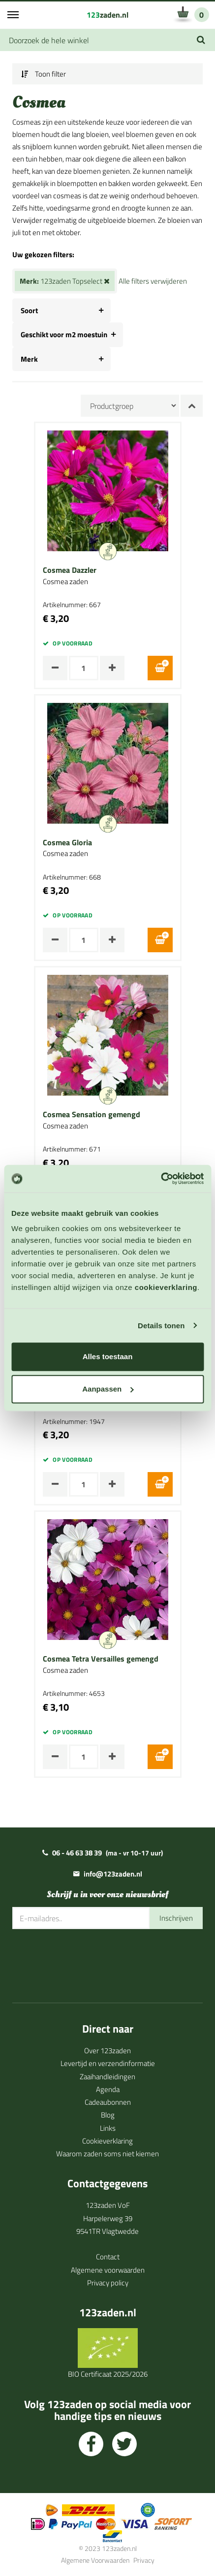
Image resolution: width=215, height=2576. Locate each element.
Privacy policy (107, 2282)
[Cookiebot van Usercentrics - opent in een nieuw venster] (161, 1178)
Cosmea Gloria (67, 842)
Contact (108, 2256)
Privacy (143, 2560)
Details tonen (161, 1325)
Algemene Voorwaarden (95, 2560)
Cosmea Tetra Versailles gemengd (100, 1659)
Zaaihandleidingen (107, 2076)
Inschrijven (176, 1918)
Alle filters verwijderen (153, 281)
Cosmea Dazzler (69, 570)
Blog (108, 2114)
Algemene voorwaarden (108, 2270)
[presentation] (87, 1959)
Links (108, 2128)
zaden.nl (107, 15)
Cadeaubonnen (108, 2102)
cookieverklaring (166, 1287)
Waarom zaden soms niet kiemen (107, 2153)
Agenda (108, 2089)
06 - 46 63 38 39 (77, 1852)
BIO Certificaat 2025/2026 (108, 2374)
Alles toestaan (108, 1356)
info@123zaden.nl (113, 1873)
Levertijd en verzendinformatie (108, 2063)
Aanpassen (107, 1389)
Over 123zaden (107, 2050)
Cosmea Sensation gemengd (91, 1114)
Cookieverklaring (107, 2141)
